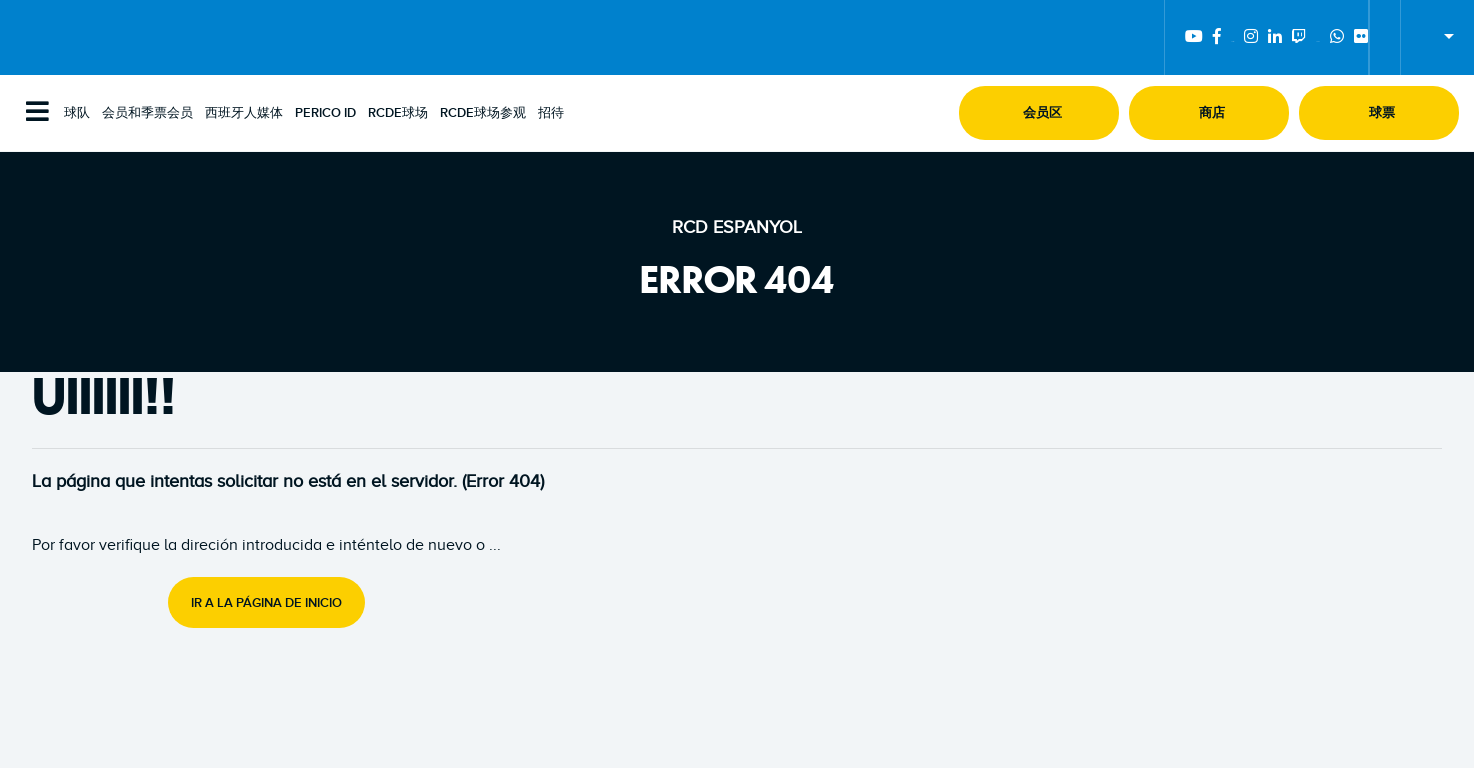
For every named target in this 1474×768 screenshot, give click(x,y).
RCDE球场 (398, 113)
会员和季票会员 (147, 113)
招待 (551, 113)
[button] (1039, 113)
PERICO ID (325, 113)
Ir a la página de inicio (266, 603)
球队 (77, 113)
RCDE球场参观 (483, 113)
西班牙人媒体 (244, 113)
